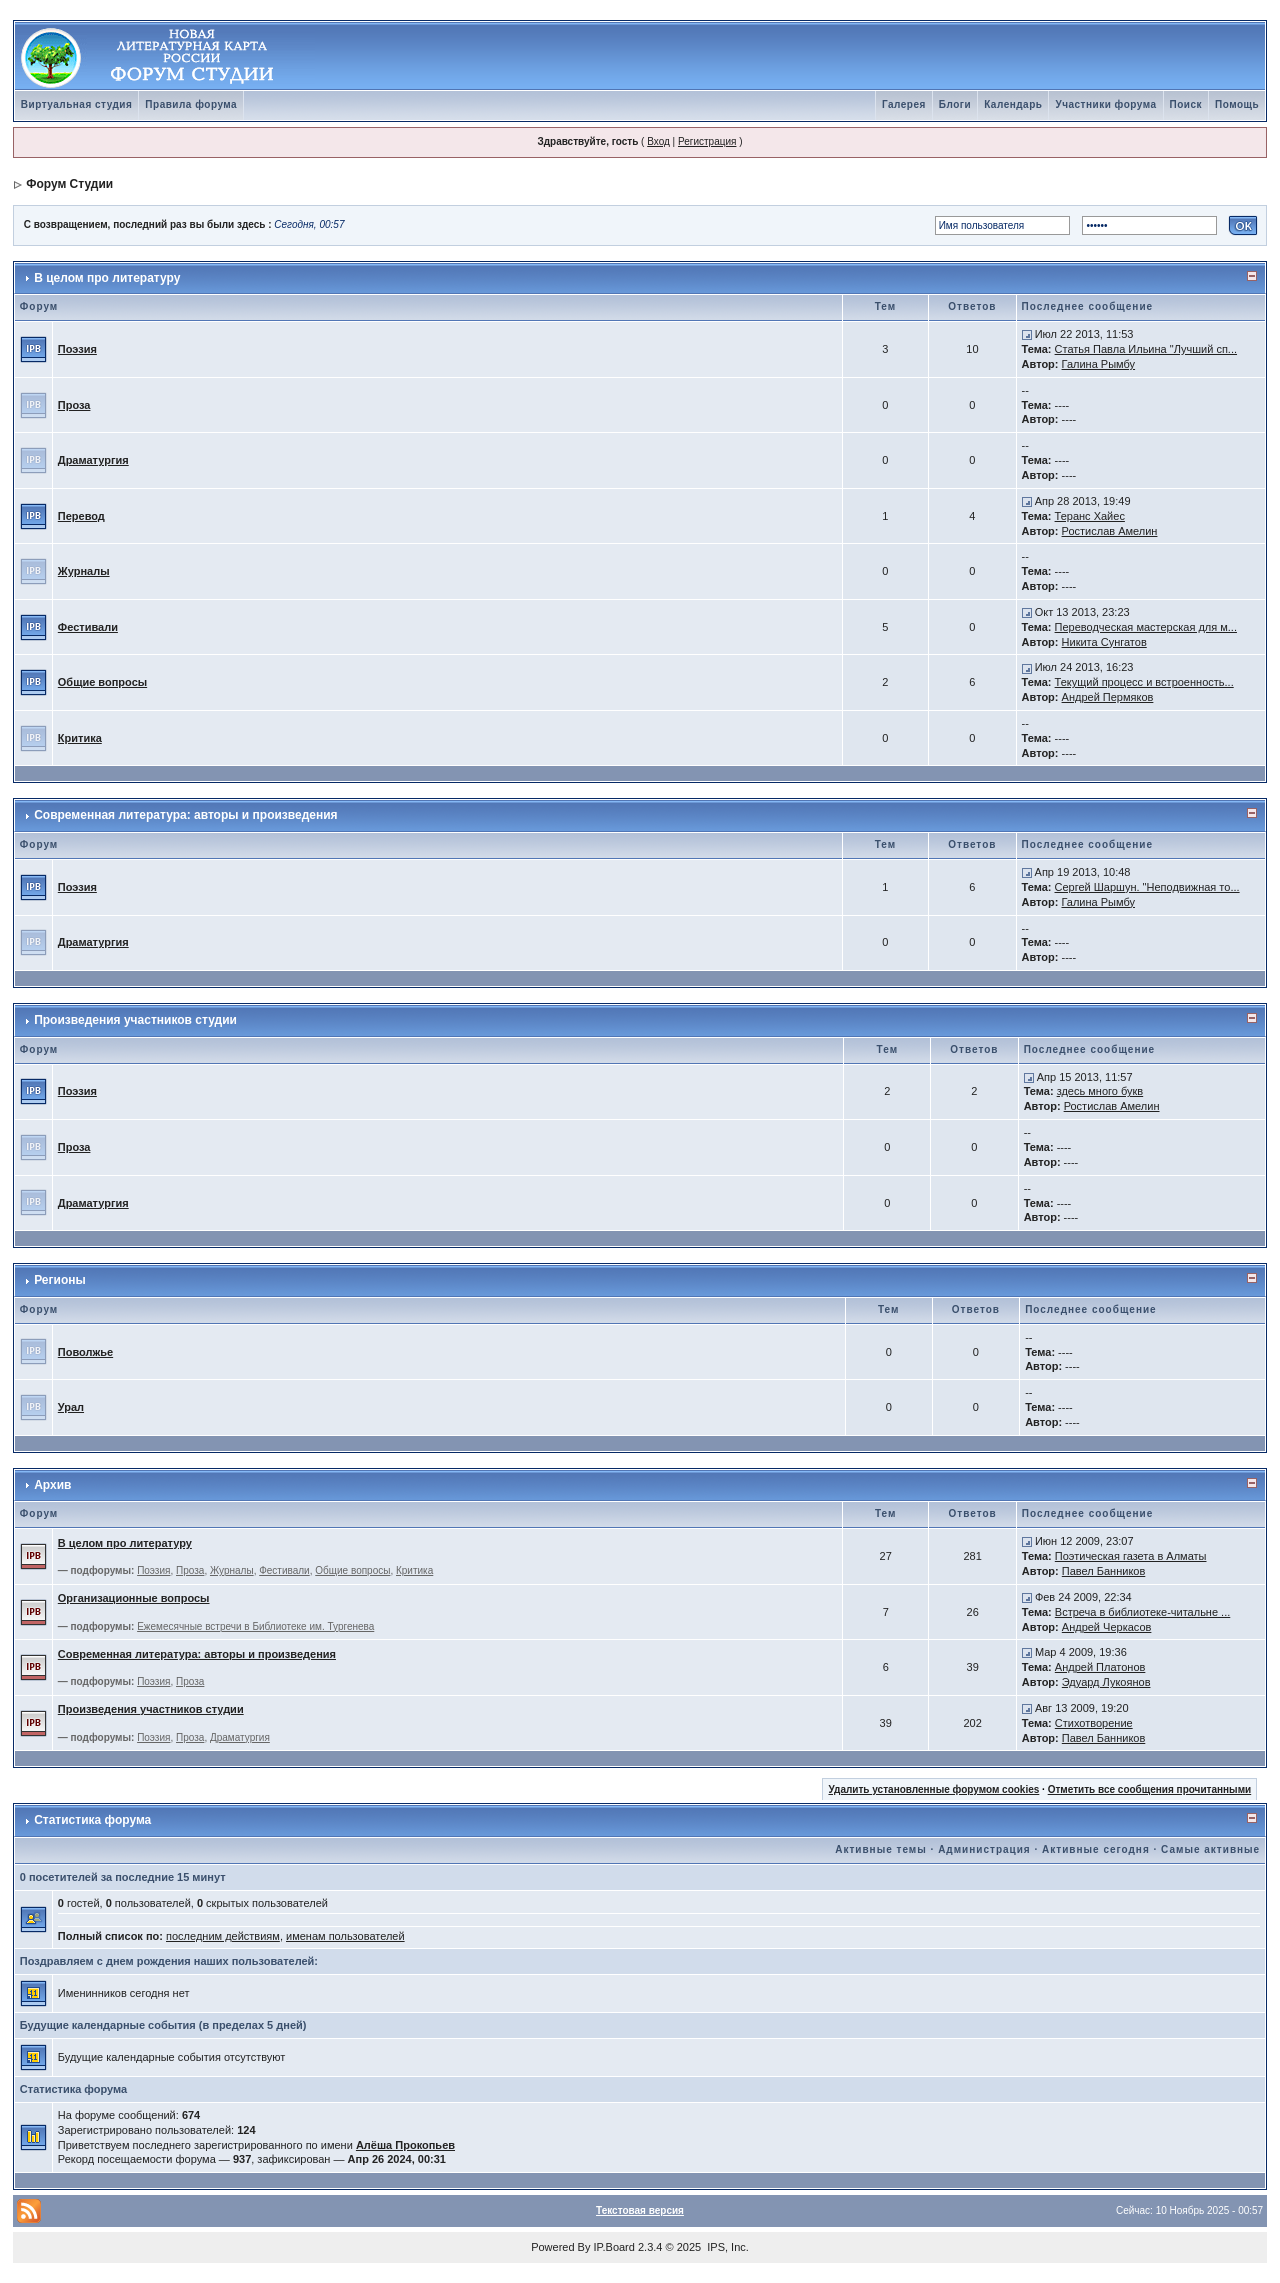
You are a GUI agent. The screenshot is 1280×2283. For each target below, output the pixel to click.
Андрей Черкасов (1107, 1627)
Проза (74, 405)
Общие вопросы (102, 682)
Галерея (904, 104)
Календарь (1013, 104)
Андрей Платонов (1100, 1667)
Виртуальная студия (77, 104)
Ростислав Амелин (1110, 531)
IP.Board (614, 2247)
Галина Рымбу (1099, 364)
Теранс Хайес (1090, 516)
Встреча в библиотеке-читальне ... (1142, 1612)
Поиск (1186, 104)
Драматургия (93, 460)
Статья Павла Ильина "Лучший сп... (1146, 349)
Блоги (955, 104)
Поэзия (77, 349)
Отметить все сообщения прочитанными (1150, 1789)
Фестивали (88, 627)
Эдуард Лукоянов (1106, 1682)
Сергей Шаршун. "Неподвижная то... (1147, 887)
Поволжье (85, 1352)
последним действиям (223, 1936)
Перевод (81, 516)
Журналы (84, 571)
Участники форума (1105, 104)
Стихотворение (1094, 1723)
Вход (658, 141)
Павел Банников (1104, 1571)
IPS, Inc (726, 2247)
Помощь (1237, 104)
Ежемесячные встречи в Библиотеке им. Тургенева (255, 1626)
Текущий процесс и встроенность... (1144, 682)
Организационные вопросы (134, 1598)
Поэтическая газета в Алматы (1131, 1556)
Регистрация (707, 141)
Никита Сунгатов (1104, 642)
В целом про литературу (107, 278)
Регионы (60, 1280)
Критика (80, 738)
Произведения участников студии (135, 1020)
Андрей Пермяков (1108, 697)
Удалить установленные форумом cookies (933, 1789)
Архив (52, 1485)
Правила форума (191, 104)
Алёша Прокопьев (405, 2145)
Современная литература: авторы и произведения (185, 815)
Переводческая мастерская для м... (1146, 627)
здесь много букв (1100, 1091)
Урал (71, 1407)
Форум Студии (69, 184)
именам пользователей (345, 1936)
